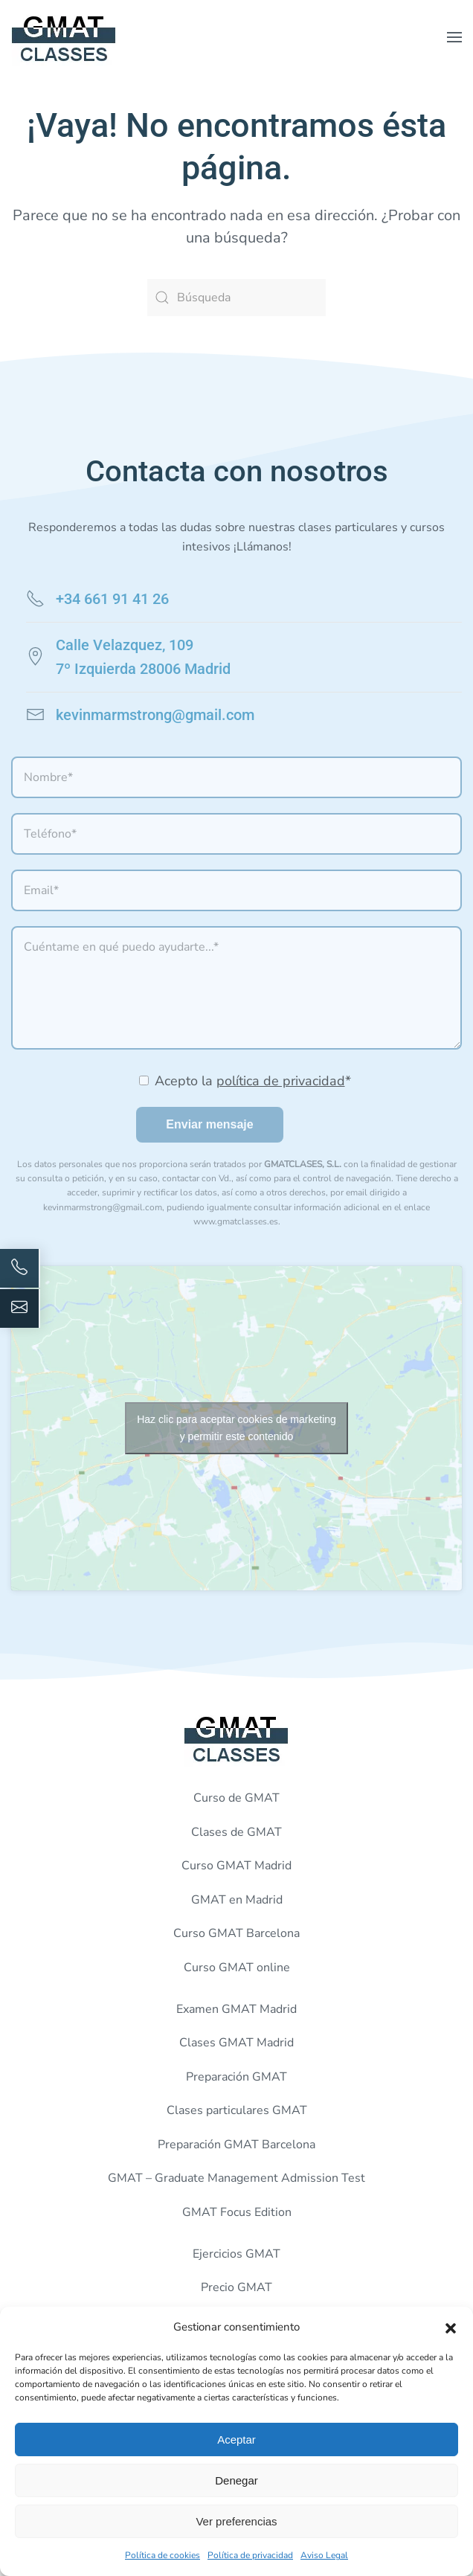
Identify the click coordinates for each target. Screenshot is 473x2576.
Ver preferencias (236, 2521)
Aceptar (236, 2439)
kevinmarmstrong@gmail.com (155, 715)
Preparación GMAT (236, 2077)
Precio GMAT (236, 2287)
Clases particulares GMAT (237, 2110)
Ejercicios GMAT (236, 2254)
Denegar (236, 2480)
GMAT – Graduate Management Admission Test (236, 2178)
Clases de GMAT (236, 1832)
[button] (450, 2326)
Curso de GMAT (236, 1798)
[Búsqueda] (236, 297)
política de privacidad (280, 1081)
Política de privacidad (250, 2555)
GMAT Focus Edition (237, 2212)
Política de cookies (162, 2555)
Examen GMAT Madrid (236, 2009)
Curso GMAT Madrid (236, 1865)
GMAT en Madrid (237, 1900)
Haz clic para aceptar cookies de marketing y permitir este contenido (236, 1427)
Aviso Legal (324, 2555)
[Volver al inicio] (64, 37)
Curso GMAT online (237, 1967)
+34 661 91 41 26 (112, 599)
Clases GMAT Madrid (236, 2042)
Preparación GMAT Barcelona (236, 2144)
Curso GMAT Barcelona (236, 1933)
